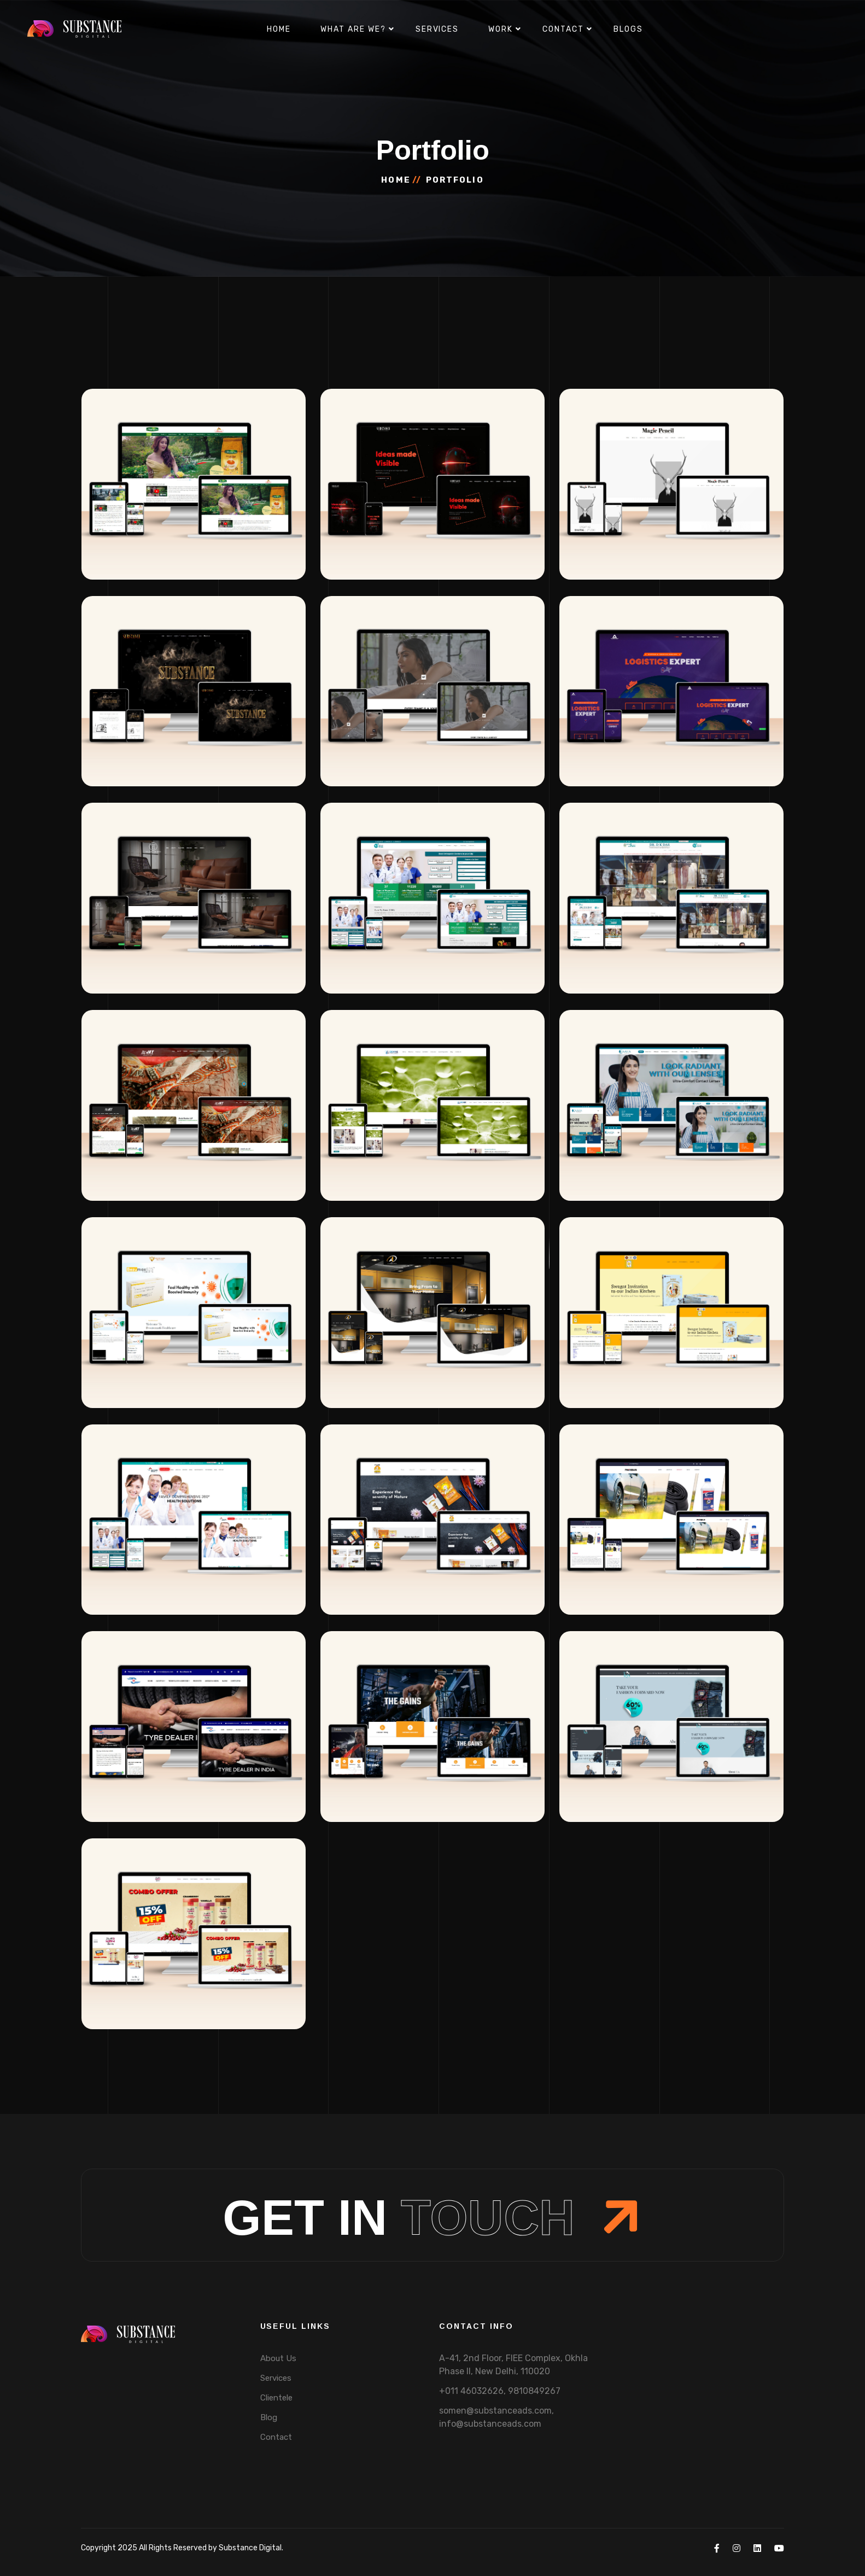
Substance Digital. (251, 2547)
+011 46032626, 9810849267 (499, 2391)
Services (437, 29)
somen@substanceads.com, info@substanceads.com (496, 2417)
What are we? (353, 29)
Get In (432, 2218)
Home (279, 29)
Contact (563, 29)
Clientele (276, 2398)
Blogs (628, 29)
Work (500, 29)
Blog (268, 2417)
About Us (278, 2358)
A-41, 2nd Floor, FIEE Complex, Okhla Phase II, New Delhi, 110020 (513, 2364)
